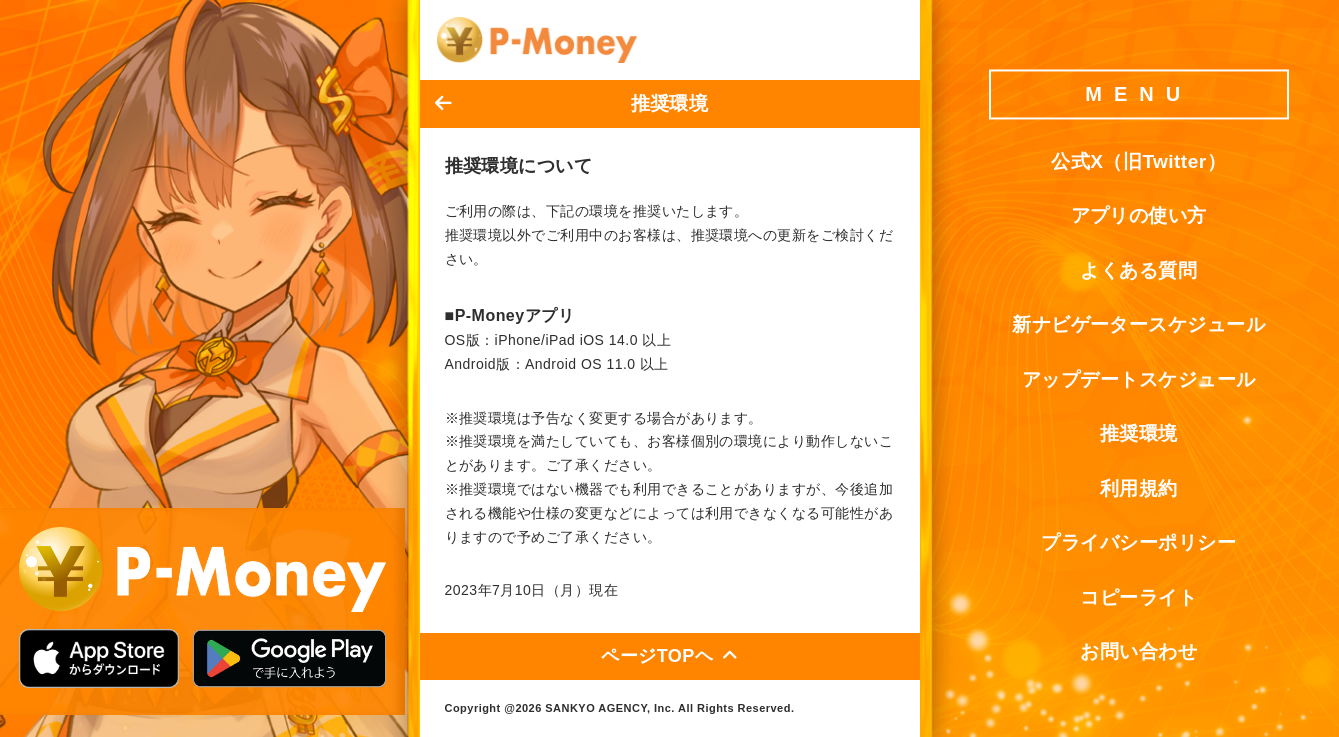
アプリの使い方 (1139, 216)
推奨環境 (1139, 434)
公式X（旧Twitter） (1138, 161)
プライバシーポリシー (1138, 543)
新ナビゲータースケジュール (1138, 325)
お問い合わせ (1138, 652)
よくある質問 (1138, 270)
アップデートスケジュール (1139, 379)
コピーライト (1138, 597)
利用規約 (1139, 488)
